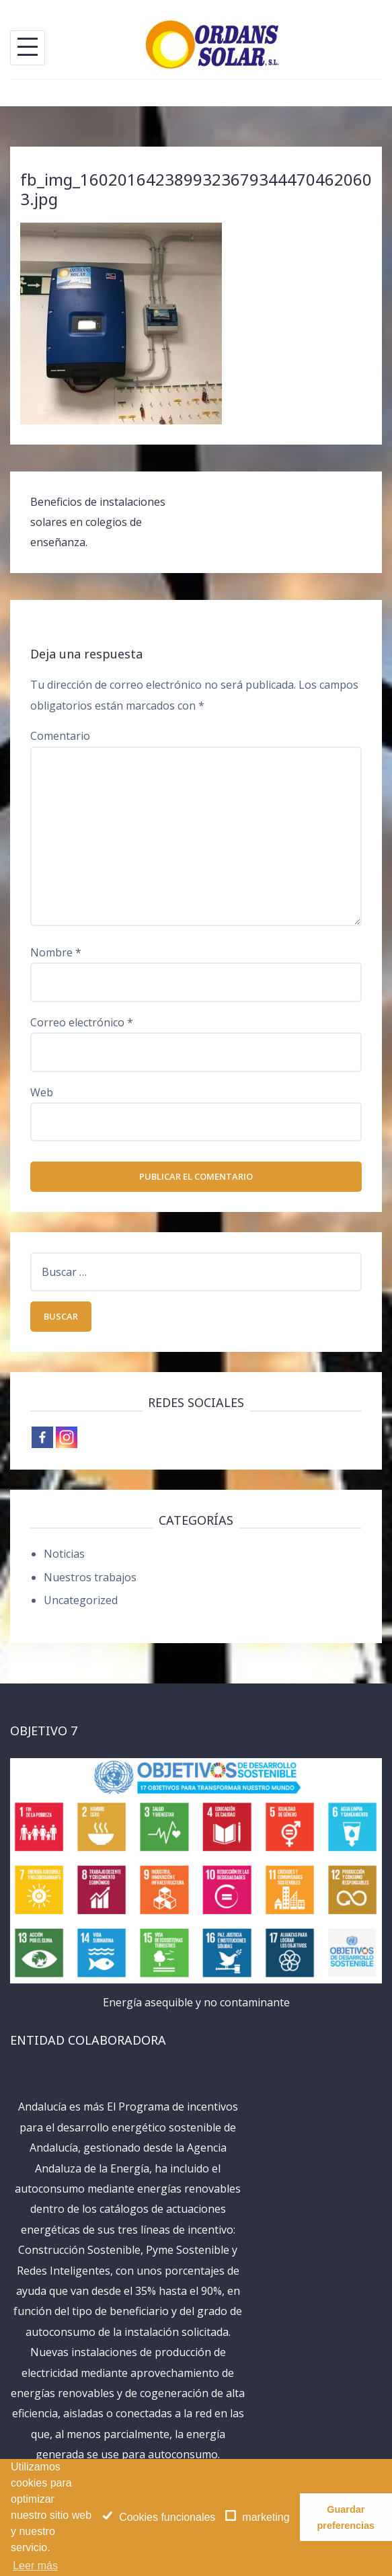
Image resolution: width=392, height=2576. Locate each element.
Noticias (64, 1553)
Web (41, 1092)
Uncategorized (81, 1600)
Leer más (35, 2565)
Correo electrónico (81, 1022)
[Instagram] (66, 1437)
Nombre (55, 952)
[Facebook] (42, 1437)
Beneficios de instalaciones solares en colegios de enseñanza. (97, 522)
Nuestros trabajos (90, 1577)
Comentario (60, 735)
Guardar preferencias (346, 2517)
